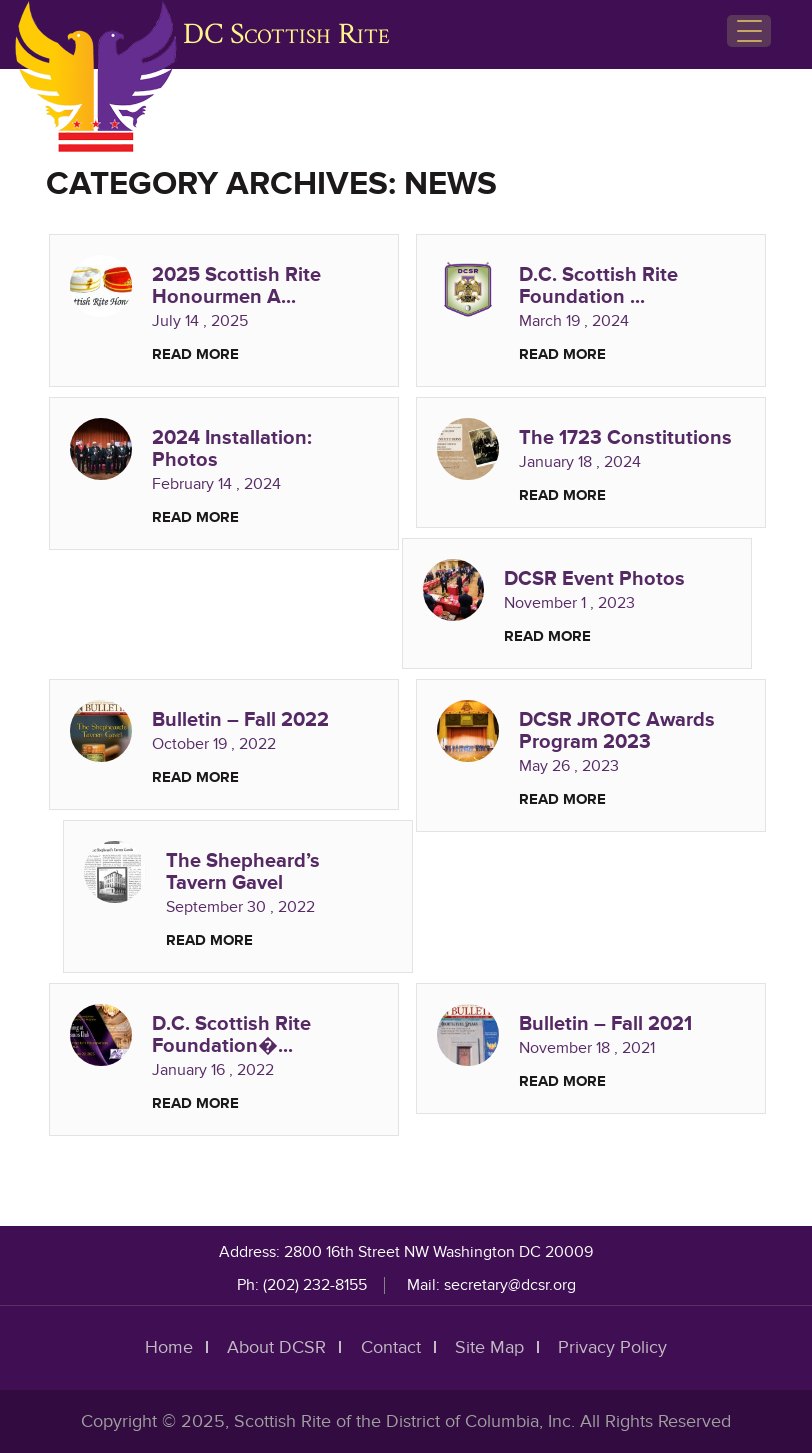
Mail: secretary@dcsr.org (491, 1285)
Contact (391, 1347)
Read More (195, 354)
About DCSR (277, 1347)
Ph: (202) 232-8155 (302, 1285)
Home (170, 1347)
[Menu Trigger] (749, 31)
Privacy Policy (612, 1347)
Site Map (489, 1347)
